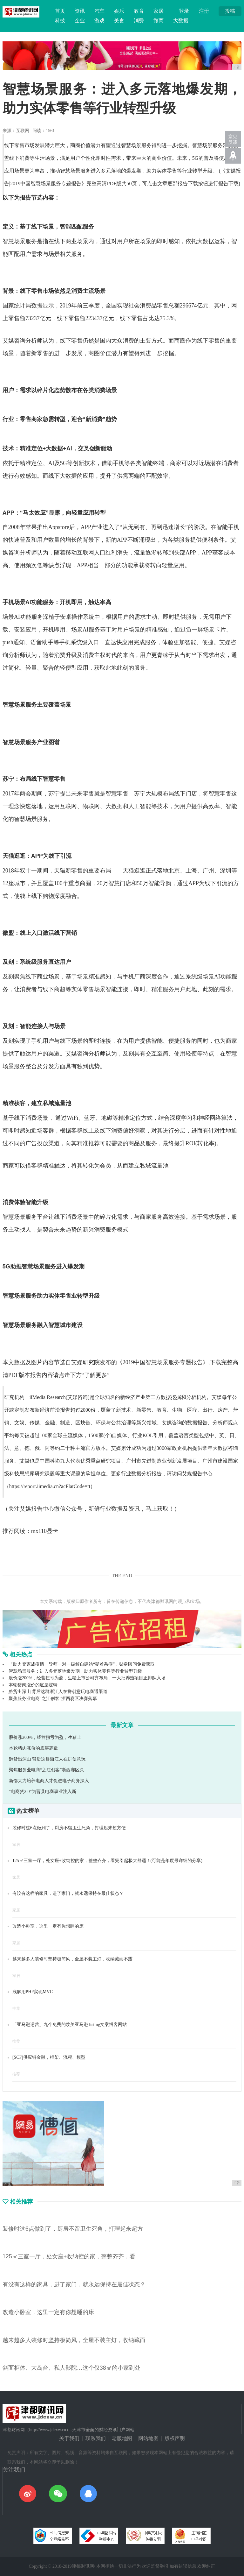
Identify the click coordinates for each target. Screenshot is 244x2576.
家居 (158, 11)
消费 (139, 20)
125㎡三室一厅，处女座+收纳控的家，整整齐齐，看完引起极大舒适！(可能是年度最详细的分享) (107, 1860)
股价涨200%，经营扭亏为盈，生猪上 (45, 1737)
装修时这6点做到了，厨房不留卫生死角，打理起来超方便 (69, 1827)
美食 (119, 20)
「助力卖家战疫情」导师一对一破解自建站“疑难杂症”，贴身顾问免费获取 (82, 1664)
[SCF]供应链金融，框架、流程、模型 (48, 2057)
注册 (204, 11)
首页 (60, 11)
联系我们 (95, 2438)
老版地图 (122, 2438)
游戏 (99, 20)
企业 (80, 20)
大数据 (180, 20)
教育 (139, 11)
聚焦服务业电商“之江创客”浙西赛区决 (46, 1770)
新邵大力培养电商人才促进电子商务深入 (49, 1780)
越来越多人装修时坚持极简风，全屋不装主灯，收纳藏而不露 (72, 1959)
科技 (60, 20)
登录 (184, 11)
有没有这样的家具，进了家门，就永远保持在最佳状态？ (68, 1893)
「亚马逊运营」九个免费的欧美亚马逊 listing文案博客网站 (69, 2024)
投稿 (230, 11)
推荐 (16, 2008)
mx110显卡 (44, 1531)
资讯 (80, 11)
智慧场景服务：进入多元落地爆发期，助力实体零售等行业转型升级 (75, 1671)
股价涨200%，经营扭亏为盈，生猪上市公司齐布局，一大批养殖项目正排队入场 (87, 1678)
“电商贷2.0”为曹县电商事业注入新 (42, 1791)
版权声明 (175, 2438)
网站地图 (148, 2438)
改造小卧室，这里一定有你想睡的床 (48, 1926)
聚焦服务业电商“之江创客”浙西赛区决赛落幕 (53, 1698)
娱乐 (119, 11)
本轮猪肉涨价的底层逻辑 (33, 1685)
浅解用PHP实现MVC (32, 1991)
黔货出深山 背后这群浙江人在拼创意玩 (47, 1759)
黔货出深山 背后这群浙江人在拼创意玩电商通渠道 (58, 1691)
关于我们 (69, 2438)
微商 (158, 20)
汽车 (99, 11)
